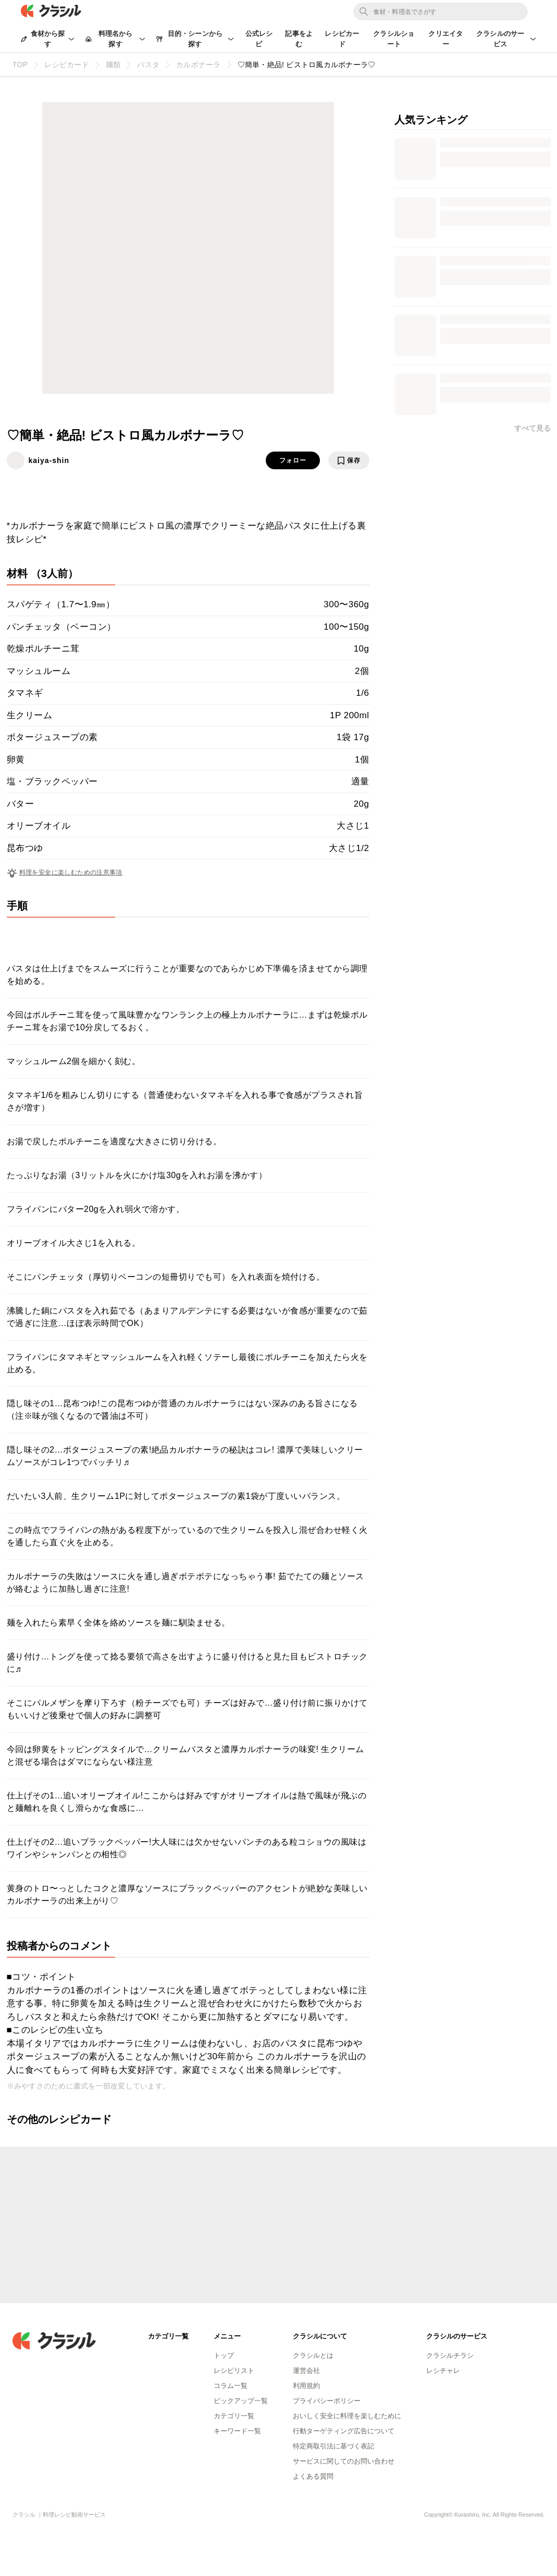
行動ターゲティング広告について (343, 2431)
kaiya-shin (49, 460)
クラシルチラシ (450, 2355)
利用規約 (306, 2386)
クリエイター (445, 39)
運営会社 (306, 2370)
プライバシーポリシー (327, 2401)
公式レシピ (259, 39)
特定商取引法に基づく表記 (333, 2446)
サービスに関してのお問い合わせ (343, 2461)
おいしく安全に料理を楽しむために (347, 2416)
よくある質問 (313, 2476)
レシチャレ (443, 2370)
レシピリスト (234, 2370)
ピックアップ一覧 (241, 2401)
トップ (224, 2355)
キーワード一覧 (237, 2431)
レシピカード (342, 39)
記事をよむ (299, 39)
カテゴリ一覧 (234, 2416)
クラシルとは (313, 2355)
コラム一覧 (230, 2386)
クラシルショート (393, 39)
